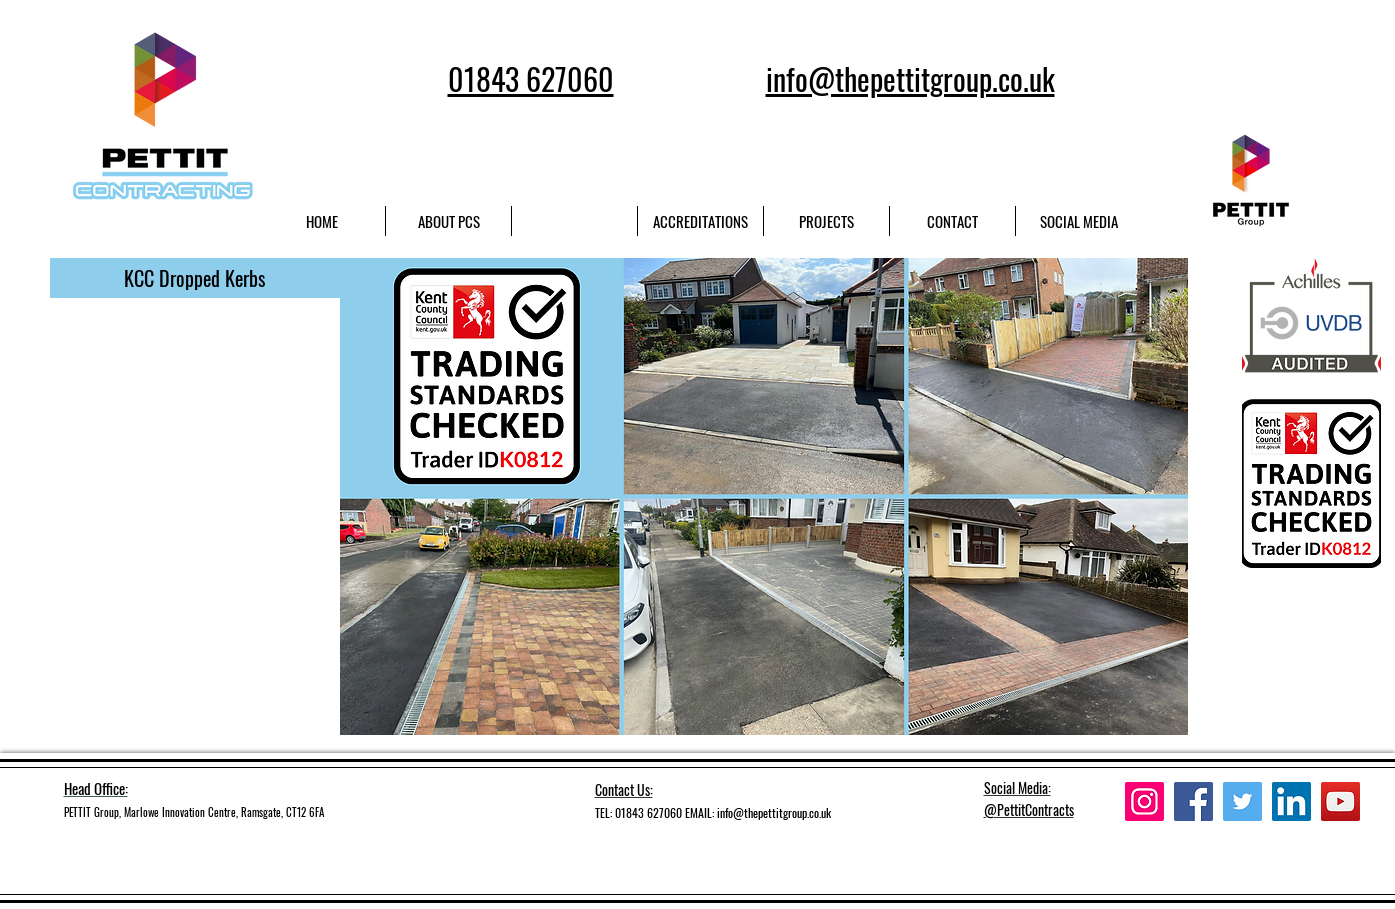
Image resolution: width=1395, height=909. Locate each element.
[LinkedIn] (1291, 801)
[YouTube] (1340, 801)
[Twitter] (1242, 801)
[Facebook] (1193, 801)
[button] (195, 278)
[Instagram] (1144, 801)
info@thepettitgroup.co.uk (774, 812)
